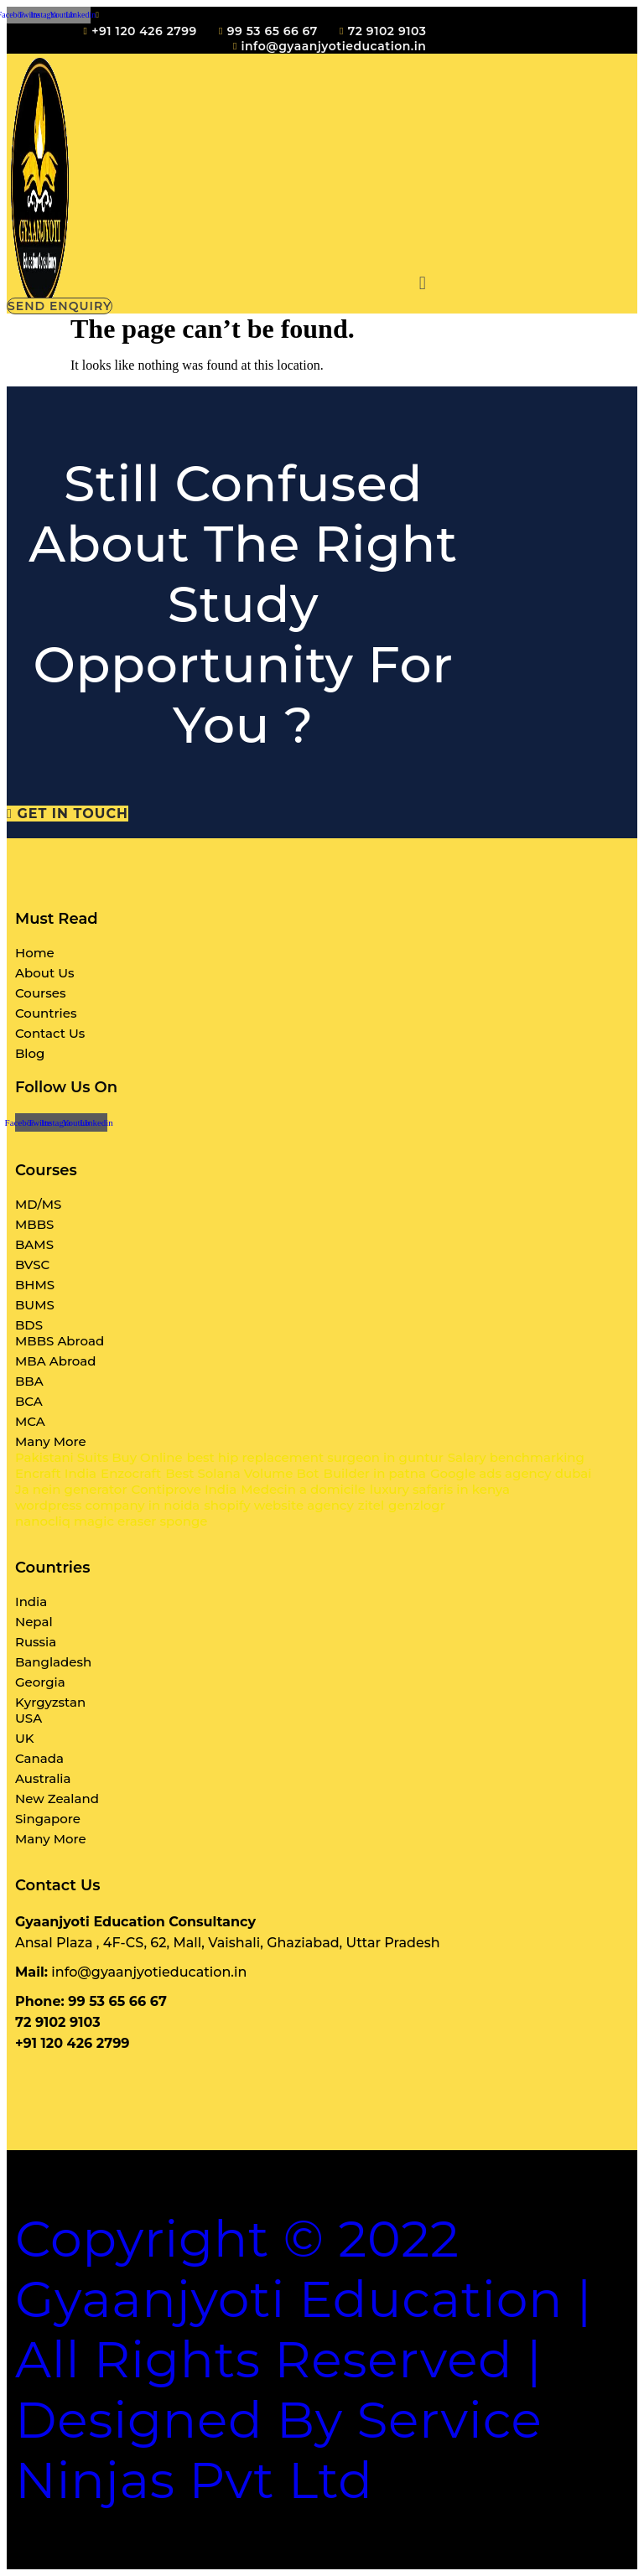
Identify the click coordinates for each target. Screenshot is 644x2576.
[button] (422, 282)
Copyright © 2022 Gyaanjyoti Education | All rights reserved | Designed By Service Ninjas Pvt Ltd (303, 2359)
